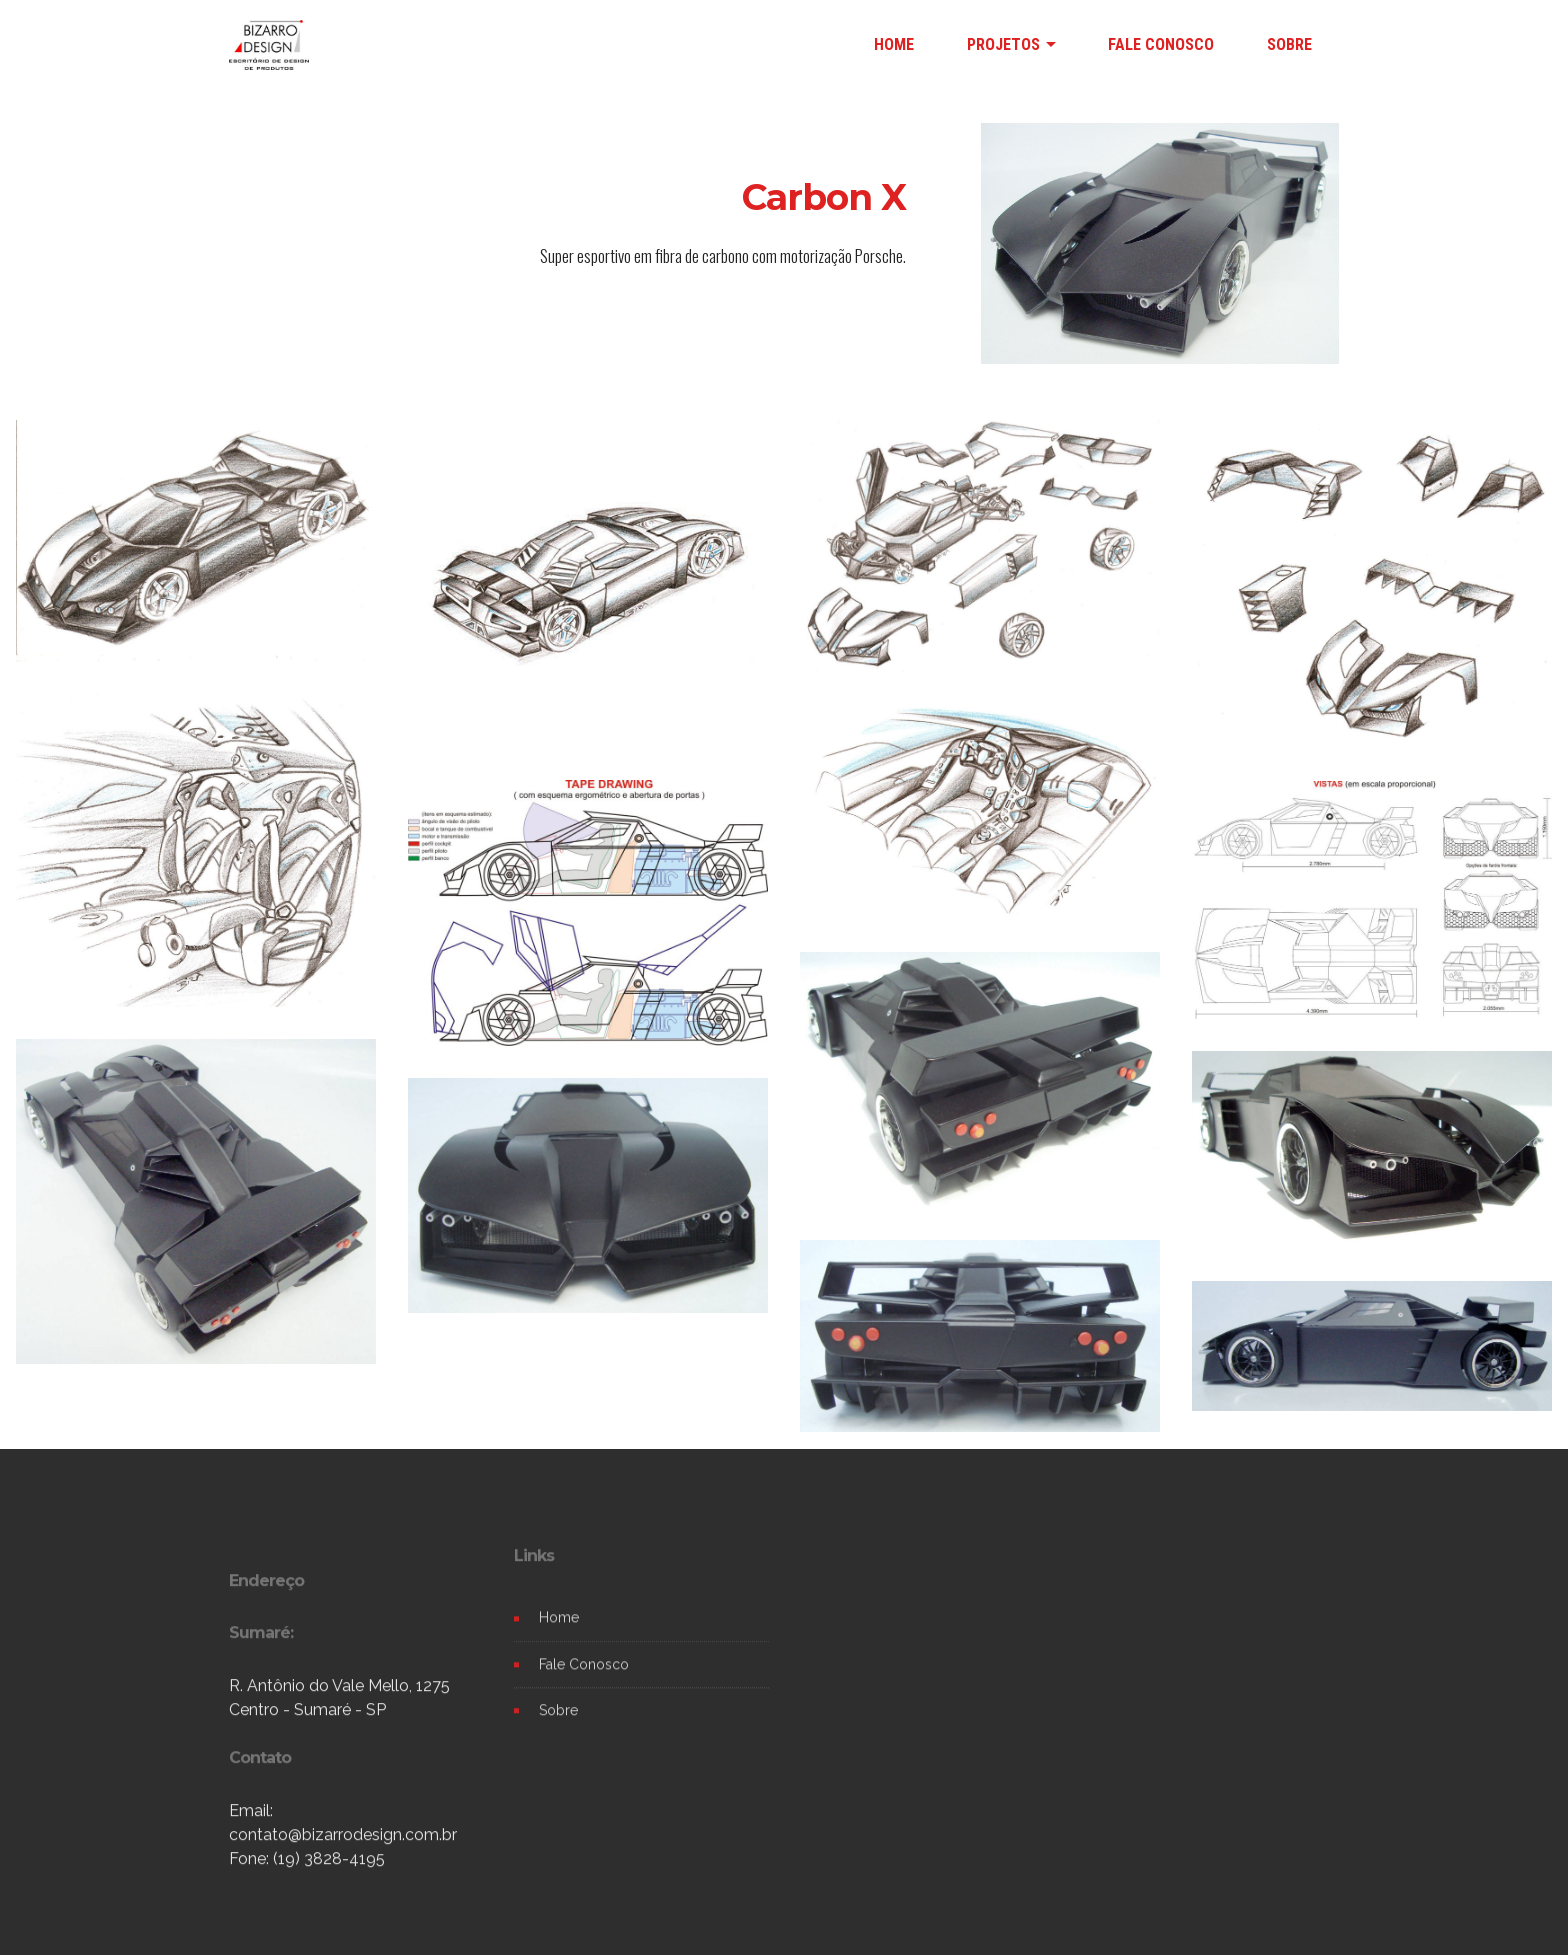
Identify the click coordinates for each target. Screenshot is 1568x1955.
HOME (894, 44)
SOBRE (1289, 44)
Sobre (558, 1730)
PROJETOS (1003, 44)
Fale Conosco (584, 1684)
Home (559, 1638)
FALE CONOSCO (1161, 44)
